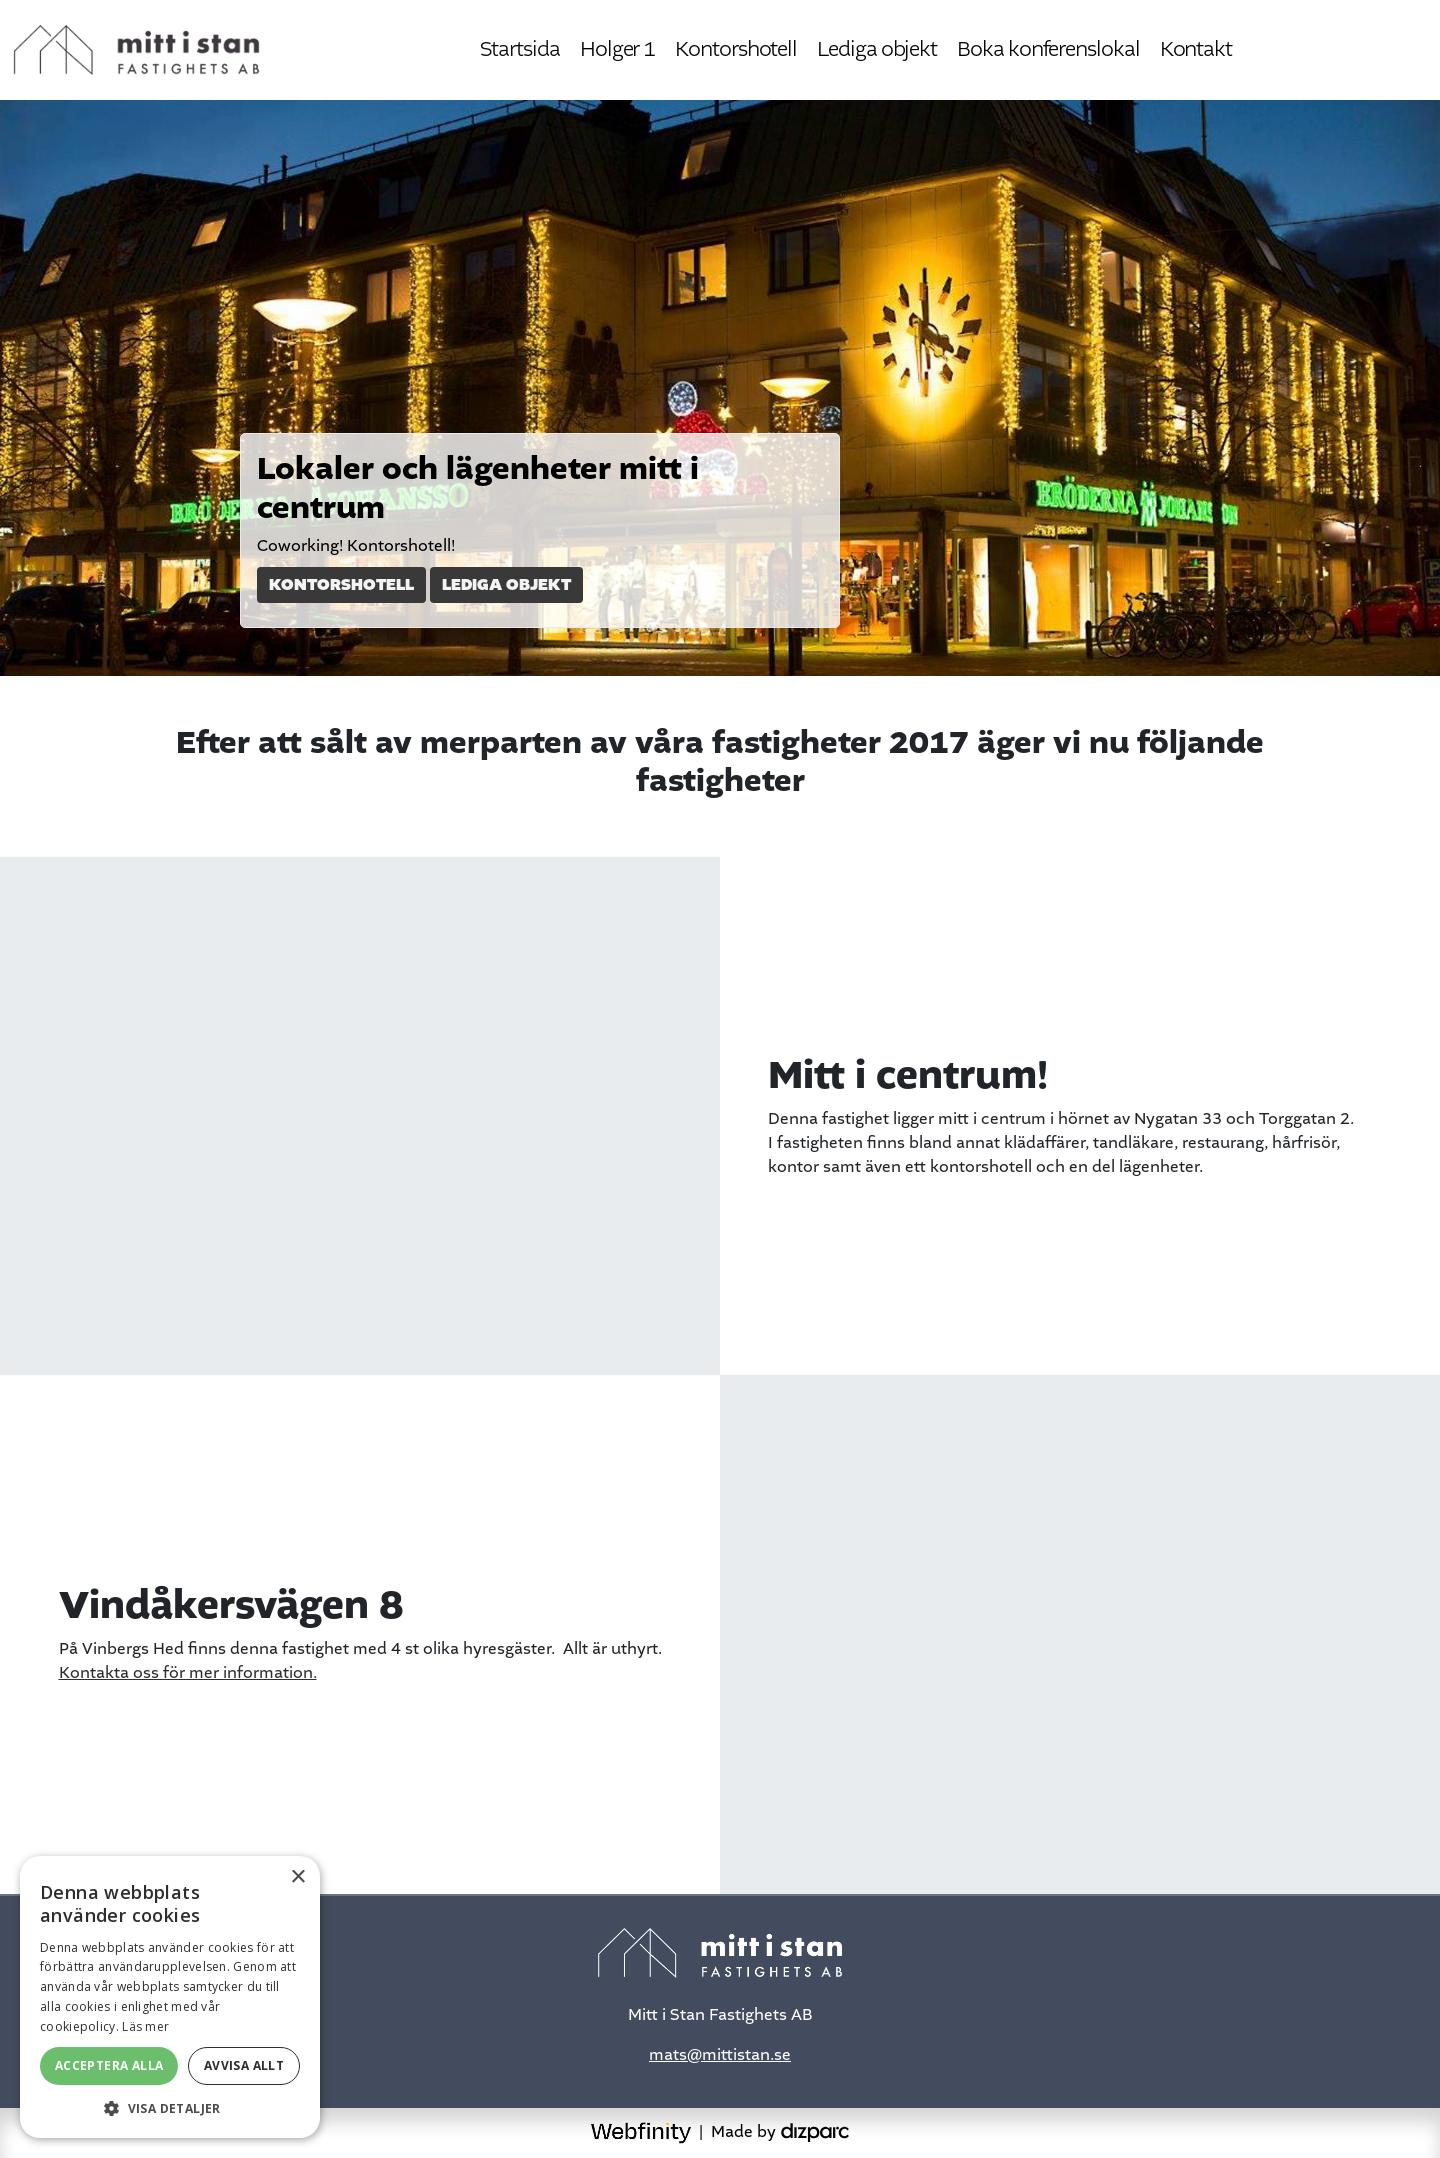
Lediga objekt (877, 49)
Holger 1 (617, 49)
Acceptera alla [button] (109, 2065)
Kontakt (1196, 49)
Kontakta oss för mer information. (188, 1673)
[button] (170, 2108)
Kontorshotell (736, 49)
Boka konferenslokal (1048, 49)
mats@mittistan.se (720, 2055)
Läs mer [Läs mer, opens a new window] (145, 2026)
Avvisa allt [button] (244, 2065)
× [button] (297, 1877)
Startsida (520, 49)
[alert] (170, 1997)
